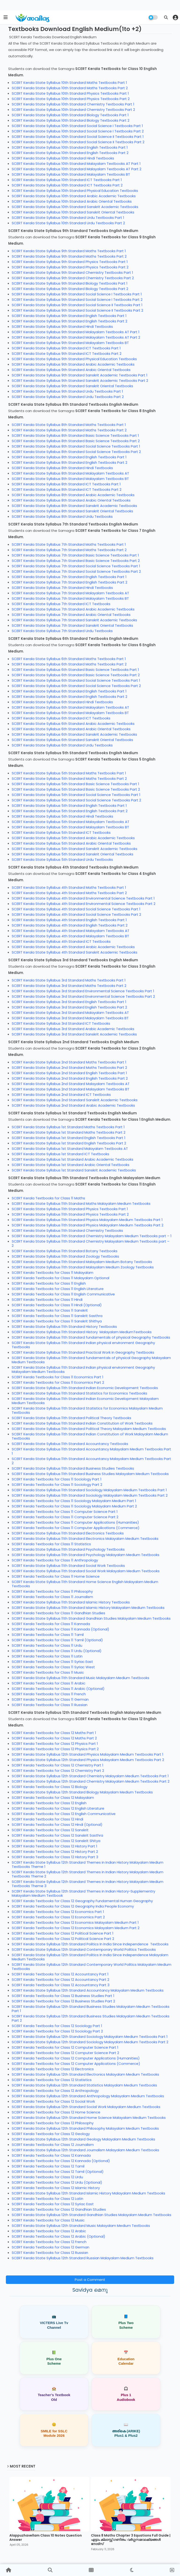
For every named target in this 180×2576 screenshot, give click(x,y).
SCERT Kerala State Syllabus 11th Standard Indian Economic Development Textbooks (85, 1387)
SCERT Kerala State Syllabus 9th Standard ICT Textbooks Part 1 (66, 348)
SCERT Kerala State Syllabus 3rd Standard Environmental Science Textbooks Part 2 (83, 996)
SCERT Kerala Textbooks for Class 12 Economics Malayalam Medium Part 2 (75, 1927)
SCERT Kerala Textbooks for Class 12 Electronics (53, 2068)
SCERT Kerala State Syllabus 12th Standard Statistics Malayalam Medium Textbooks (84, 2085)
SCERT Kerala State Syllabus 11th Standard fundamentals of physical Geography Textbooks (91, 1337)
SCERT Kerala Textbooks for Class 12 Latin (47, 2198)
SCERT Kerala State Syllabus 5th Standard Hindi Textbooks (62, 816)
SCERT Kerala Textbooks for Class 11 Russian (49, 1704)
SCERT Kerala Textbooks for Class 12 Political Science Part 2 (63, 1938)
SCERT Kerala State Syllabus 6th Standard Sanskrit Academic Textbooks (74, 734)
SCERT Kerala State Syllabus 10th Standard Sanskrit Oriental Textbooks (73, 212)
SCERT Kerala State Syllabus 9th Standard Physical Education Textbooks (74, 358)
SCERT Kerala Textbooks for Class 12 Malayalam (53, 1797)
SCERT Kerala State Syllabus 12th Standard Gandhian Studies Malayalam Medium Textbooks (91, 2214)
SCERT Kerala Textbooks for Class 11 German (50, 1699)
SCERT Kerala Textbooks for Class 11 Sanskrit (50, 1310)
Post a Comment (90, 2279)
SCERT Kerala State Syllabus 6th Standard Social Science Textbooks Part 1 (76, 680)
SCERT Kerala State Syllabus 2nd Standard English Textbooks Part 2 (70, 1078)
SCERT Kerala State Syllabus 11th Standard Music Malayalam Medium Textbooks (80, 1677)
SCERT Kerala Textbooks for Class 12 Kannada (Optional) (61, 2160)
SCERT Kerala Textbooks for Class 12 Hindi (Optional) (57, 1824)
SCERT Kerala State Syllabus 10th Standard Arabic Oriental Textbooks (72, 201)
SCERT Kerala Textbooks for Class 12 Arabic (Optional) (58, 2236)
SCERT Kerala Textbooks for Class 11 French (49, 1694)
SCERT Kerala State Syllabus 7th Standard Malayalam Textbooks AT (70, 593)
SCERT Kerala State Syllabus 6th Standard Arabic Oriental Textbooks (71, 728)
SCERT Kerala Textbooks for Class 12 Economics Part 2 (58, 1917)
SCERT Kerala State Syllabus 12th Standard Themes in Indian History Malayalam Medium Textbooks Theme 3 (87, 1883)
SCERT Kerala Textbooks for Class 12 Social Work (53, 2101)
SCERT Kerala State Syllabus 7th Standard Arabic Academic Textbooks (73, 609)
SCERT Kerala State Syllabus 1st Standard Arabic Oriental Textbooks (70, 1164)
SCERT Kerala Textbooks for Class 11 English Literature (58, 1288)
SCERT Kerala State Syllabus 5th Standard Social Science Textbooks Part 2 (76, 800)
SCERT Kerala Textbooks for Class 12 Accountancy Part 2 (60, 1979)
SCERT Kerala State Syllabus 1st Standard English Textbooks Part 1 (68, 1137)
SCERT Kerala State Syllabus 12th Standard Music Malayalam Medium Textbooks (81, 2225)
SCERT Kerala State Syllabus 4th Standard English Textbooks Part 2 (70, 925)
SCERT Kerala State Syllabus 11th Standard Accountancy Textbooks (70, 1443)
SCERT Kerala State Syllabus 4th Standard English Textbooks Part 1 (69, 919)
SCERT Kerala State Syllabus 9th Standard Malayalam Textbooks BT (70, 342)
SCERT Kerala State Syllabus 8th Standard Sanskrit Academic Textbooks (74, 505)
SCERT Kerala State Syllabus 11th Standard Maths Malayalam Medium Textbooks (81, 1203)
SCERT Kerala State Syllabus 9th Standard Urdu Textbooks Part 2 (68, 396)
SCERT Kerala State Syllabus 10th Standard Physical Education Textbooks (75, 190)
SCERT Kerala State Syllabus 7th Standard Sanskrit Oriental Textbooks (72, 625)
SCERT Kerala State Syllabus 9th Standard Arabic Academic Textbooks (73, 364)
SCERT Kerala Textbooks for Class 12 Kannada (51, 2155)
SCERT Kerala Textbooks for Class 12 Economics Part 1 (58, 1911)
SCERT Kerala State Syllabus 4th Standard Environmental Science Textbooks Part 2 (83, 903)
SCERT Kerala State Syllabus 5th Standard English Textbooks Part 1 (69, 805)
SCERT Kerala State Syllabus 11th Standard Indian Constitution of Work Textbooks (82, 1423)
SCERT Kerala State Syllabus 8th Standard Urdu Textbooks (62, 516)
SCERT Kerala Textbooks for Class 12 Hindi (47, 1819)
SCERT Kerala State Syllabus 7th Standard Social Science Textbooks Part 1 (76, 566)
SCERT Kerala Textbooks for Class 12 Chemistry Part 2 (58, 1770)
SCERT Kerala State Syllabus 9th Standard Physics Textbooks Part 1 (70, 261)
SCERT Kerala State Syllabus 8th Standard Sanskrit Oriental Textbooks (72, 511)
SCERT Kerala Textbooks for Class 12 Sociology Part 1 (57, 2025)
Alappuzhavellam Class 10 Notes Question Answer (45, 2540)
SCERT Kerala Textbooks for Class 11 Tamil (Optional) (57, 1640)
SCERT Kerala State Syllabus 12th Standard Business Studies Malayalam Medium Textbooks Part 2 (90, 2018)
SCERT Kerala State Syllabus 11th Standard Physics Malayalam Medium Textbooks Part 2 (87, 1225)
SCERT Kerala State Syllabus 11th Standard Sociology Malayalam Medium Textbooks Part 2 (90, 1495)
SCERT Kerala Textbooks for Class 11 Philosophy (52, 1591)
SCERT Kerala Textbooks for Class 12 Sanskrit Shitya (56, 1840)
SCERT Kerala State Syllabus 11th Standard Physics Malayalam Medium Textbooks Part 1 (87, 1219)
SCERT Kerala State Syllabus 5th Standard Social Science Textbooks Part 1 (76, 794)
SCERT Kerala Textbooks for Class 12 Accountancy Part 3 (60, 1984)
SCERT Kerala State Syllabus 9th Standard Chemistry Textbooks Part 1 (72, 272)
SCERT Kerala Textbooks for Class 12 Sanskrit (50, 1829)
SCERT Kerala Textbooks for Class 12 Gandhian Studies (59, 2209)
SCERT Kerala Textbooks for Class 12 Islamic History (56, 2187)
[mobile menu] (5, 17)
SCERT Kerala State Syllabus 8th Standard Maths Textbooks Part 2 (69, 430)
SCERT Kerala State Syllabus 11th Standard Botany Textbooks (64, 1250)
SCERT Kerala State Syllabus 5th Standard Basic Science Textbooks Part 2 (76, 789)
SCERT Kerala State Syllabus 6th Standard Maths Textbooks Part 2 (69, 664)
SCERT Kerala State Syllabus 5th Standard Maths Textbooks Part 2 (69, 778)
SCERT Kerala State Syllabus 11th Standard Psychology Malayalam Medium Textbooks (85, 1554)
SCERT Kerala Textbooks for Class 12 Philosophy (53, 2122)
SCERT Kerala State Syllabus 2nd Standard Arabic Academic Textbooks (73, 1105)
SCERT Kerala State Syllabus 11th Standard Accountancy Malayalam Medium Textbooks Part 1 (91, 1451)
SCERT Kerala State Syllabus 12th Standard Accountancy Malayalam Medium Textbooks (88, 1990)
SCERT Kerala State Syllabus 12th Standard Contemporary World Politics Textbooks (84, 1949)
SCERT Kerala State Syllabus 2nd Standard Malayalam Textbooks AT (71, 1083)
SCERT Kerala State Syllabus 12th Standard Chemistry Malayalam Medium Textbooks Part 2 (90, 1781)
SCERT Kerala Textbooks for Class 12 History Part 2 (55, 1851)
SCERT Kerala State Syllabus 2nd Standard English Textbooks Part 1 (69, 1072)
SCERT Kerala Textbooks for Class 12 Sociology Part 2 (57, 2031)
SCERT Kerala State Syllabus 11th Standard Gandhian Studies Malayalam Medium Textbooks (91, 1618)
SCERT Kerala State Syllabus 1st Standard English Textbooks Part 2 (69, 1143)
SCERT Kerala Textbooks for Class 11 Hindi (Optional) (57, 1304)
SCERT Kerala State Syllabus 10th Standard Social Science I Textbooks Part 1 (77, 125)
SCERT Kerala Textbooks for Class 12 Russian (50, 2252)
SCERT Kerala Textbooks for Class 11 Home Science (56, 1576)
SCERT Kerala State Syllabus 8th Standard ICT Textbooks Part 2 (66, 489)
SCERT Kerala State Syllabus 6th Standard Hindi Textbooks (62, 701)
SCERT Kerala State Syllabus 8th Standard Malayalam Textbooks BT (70, 478)
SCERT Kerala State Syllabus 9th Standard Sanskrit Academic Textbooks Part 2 (80, 380)
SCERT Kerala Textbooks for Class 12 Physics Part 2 (55, 1748)
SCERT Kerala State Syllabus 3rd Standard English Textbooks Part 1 (69, 1001)
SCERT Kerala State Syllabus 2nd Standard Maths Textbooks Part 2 (69, 1067)
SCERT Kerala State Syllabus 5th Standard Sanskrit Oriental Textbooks (72, 854)
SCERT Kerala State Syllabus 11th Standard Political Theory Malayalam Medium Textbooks (89, 1428)
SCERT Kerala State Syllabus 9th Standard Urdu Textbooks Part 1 (67, 391)
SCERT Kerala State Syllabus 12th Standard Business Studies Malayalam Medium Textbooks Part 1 (90, 2008)
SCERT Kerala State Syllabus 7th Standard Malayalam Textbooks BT (70, 598)
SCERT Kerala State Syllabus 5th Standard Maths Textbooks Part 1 (69, 773)
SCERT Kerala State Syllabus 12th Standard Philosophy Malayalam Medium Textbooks (85, 2128)
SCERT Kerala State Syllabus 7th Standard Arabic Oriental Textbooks (71, 614)
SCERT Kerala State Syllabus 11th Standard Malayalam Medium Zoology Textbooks (83, 1267)
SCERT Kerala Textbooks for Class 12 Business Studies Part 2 (63, 2001)
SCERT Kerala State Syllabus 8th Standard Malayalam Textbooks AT (70, 473)
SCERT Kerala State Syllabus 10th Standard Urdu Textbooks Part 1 (68, 217)
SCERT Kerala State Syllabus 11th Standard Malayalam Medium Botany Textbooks (82, 1261)
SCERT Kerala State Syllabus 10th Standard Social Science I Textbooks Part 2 (78, 131)
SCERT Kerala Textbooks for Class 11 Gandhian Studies (58, 1612)
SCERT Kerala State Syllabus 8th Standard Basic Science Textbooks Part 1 (75, 435)
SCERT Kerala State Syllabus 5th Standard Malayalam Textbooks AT (70, 821)
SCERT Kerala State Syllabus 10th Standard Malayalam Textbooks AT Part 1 (76, 163)
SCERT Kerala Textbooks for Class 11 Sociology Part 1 (56, 1479)
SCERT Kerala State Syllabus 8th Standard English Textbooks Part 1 (69, 457)
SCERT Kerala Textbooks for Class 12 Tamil (48, 2166)
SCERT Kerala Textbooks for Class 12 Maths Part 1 (54, 1732)
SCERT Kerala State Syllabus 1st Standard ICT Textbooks (60, 1153)
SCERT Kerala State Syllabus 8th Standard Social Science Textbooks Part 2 (76, 451)
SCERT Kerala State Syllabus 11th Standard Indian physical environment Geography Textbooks (83, 1344)
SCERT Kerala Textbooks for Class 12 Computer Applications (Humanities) (76, 2058)
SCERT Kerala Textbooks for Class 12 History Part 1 (54, 1846)
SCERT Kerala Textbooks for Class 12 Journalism (53, 2144)
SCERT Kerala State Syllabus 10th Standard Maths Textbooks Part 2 (70, 87)
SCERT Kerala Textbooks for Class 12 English (49, 1802)
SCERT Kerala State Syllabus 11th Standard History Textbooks (64, 1326)
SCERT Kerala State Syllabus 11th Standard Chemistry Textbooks (67, 1230)
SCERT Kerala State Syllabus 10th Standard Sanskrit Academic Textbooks (75, 206)
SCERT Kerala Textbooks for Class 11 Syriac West (53, 1667)
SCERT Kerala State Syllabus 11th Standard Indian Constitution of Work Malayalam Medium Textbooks (90, 1436)
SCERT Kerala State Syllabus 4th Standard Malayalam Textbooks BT (70, 936)
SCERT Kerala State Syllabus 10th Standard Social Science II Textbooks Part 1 (78, 136)
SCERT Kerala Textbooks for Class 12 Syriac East (53, 2203)
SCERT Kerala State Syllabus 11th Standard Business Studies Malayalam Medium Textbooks (90, 1473)
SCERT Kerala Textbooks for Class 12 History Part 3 (55, 1856)
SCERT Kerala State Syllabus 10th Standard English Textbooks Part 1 (70, 147)
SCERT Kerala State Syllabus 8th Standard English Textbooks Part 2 (69, 462)
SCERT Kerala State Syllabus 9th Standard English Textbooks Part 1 (69, 315)
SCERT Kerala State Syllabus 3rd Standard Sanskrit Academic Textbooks (74, 1034)
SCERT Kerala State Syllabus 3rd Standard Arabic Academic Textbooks (73, 1028)
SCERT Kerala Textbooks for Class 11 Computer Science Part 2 (65, 1516)
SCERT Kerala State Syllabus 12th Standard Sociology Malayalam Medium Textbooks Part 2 (90, 2041)
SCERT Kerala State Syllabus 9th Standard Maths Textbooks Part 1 (69, 250)
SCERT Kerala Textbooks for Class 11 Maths (48, 1198)
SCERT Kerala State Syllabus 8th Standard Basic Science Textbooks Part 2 (76, 440)
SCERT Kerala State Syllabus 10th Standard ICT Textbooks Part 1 (67, 179)
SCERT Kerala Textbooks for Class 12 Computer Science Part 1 (65, 2047)
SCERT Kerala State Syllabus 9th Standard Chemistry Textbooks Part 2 (73, 277)
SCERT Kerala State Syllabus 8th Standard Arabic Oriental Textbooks (71, 500)
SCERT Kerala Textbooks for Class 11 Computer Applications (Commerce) (75, 1527)
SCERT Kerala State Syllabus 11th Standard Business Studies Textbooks (73, 1468)
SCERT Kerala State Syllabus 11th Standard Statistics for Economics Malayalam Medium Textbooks (87, 1410)
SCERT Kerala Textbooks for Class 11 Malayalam (52, 1272)
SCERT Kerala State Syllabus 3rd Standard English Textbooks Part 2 (69, 1007)
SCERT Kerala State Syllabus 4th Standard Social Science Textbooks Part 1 (76, 909)
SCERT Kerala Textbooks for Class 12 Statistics (52, 2079)
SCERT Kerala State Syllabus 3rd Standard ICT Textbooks (61, 1023)
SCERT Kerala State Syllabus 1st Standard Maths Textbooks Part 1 (68, 1126)
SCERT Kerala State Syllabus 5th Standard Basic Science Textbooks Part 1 (75, 783)
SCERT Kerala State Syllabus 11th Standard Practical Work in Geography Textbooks (83, 1352)
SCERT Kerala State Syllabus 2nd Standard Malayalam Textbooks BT (70, 1089)
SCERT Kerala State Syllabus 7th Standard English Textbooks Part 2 (69, 582)
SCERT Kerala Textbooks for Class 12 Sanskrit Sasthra (57, 1835)
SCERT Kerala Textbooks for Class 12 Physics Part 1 (55, 1743)
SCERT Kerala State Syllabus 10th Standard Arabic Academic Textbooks (74, 195)
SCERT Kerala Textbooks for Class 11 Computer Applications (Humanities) (75, 1522)
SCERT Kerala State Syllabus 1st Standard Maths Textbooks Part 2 (68, 1132)
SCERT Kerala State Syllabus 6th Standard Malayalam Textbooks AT (70, 707)
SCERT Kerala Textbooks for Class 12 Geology (51, 2133)
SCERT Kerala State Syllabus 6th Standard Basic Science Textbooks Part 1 (75, 669)
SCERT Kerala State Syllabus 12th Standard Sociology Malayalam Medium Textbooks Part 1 (90, 2036)
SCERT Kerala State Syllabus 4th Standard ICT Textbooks (61, 941)
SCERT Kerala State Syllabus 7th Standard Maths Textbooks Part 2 (69, 549)
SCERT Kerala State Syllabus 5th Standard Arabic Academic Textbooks (73, 837)
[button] (166, 17)
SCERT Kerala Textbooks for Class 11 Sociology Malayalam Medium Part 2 (74, 1506)
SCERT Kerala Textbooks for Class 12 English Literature (58, 1808)
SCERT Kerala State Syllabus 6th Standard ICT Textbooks (61, 718)
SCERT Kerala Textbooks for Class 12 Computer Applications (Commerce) (76, 2063)
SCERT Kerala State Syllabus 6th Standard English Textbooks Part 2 (69, 696)
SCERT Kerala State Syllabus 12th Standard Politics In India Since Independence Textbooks (90, 1944)
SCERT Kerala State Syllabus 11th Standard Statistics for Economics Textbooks (79, 1393)
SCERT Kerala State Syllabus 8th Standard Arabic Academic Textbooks (73, 494)
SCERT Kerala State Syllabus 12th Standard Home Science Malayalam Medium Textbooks (89, 2117)
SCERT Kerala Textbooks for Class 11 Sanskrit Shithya (57, 1321)
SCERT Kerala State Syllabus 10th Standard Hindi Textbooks (63, 158)
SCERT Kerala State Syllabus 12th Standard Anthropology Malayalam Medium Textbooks (88, 2095)
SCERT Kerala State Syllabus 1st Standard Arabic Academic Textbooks (72, 1159)
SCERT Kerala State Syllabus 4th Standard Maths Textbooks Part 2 (69, 892)
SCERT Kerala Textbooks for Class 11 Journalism (52, 1596)
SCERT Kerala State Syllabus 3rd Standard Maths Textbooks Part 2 (69, 985)
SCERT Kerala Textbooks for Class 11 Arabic (48, 1683)
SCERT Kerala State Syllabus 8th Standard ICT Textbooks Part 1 (66, 484)
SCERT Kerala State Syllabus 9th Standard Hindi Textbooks (62, 326)
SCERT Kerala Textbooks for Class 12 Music (48, 2220)
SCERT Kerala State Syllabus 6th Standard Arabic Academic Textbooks (73, 723)
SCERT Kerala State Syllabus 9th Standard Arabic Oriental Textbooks (71, 369)
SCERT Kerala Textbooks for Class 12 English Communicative (64, 1813)
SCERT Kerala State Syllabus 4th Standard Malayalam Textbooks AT (70, 930)
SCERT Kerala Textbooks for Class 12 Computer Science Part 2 (65, 2052)
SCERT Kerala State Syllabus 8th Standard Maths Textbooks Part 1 (69, 424)
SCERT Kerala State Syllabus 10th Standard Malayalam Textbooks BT (71, 174)
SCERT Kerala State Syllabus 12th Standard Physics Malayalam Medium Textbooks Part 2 (88, 1759)
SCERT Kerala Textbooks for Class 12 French (49, 2241)
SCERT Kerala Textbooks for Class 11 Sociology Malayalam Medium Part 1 (74, 1500)
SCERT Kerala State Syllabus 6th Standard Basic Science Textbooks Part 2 (76, 674)
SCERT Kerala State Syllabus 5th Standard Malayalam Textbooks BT (70, 827)
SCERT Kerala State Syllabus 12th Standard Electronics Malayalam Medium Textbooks (85, 2074)
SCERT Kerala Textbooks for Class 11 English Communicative (63, 1294)
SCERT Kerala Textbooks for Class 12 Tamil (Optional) (58, 2171)
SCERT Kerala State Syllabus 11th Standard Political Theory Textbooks (71, 1417)
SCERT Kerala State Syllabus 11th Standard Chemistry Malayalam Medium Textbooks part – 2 (90, 1243)
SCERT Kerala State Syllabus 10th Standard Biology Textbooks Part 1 (70, 114)
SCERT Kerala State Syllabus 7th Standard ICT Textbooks (61, 603)
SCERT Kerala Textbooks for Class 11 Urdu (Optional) (56, 1650)
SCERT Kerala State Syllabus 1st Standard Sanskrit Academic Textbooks (74, 1170)
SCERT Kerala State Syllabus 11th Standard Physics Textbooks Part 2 (70, 1214)
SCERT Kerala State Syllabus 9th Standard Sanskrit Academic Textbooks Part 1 (79, 375)
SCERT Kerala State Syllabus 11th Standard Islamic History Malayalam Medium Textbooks (88, 1607)
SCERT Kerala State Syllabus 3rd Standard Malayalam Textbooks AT (70, 1012)
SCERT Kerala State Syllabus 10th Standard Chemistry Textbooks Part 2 (73, 109)
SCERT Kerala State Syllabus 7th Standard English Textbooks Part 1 (69, 576)
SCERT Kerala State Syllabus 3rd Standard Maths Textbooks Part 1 (69, 980)
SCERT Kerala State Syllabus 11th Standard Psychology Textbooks (68, 1549)
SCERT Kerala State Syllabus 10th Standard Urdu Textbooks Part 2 (68, 222)
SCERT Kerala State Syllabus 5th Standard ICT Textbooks (61, 832)
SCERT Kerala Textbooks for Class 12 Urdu (47, 2176)
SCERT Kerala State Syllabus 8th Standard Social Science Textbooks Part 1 (76, 446)
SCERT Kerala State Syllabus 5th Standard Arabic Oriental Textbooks (71, 843)
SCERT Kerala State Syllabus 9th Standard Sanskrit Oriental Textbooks (72, 385)
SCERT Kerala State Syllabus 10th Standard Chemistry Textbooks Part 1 (73, 104)
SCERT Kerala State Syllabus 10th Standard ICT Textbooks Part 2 (67, 185)
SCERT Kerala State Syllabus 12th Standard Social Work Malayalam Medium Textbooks (86, 2106)
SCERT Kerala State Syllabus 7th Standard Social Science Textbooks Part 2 (76, 571)
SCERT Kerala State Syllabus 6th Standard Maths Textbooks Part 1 (69, 658)
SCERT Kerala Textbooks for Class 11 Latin (47, 1656)
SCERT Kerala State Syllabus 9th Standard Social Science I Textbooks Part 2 (77, 299)
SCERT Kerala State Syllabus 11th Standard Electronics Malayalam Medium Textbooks (85, 1538)
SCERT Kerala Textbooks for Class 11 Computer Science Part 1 (65, 1511)
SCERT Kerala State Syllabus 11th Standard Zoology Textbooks (65, 1256)
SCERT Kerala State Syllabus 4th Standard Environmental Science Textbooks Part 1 (83, 898)
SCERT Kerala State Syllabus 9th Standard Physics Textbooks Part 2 (70, 267)
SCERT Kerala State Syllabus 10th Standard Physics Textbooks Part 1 (70, 93)
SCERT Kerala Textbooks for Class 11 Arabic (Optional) (58, 1688)
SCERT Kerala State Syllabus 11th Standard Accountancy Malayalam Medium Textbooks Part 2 (91, 1460)
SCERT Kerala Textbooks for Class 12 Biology (49, 1786)
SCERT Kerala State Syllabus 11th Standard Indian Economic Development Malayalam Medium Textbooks (85, 1400)
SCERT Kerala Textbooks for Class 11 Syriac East (52, 1661)
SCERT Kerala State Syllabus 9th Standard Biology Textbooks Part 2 (70, 288)
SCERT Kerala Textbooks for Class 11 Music (48, 1672)
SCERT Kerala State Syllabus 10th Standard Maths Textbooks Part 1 (69, 82)
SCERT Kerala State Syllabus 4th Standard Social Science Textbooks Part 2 (76, 914)
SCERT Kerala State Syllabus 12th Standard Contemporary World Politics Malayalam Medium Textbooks (91, 1966)
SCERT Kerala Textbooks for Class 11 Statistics (51, 1543)
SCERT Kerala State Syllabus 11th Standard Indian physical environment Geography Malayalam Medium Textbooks (83, 1369)
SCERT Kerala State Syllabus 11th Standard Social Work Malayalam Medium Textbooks (86, 1570)
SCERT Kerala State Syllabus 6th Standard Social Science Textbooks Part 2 (76, 685)
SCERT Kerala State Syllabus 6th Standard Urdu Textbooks (62, 745)
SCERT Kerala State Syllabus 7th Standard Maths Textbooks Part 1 (69, 544)
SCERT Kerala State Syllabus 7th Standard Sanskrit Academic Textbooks (74, 620)
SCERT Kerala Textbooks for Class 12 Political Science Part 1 (62, 1933)
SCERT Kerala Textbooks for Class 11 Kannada (51, 1623)
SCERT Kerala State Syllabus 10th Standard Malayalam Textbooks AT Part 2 (76, 168)
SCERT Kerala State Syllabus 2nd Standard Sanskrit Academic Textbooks (75, 1099)
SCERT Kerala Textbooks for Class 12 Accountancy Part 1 (60, 1974)
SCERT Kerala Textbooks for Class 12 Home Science (56, 2112)
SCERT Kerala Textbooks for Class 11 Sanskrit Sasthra (57, 1315)
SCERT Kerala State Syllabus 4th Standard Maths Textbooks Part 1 (69, 887)
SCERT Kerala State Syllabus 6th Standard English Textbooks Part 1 (69, 691)
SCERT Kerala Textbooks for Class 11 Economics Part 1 (57, 1377)
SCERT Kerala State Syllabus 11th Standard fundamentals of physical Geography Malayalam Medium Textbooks (91, 1359)
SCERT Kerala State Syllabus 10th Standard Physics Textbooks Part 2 (71, 98)
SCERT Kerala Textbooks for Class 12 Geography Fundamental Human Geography (82, 1900)
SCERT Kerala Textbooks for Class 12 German (50, 2247)
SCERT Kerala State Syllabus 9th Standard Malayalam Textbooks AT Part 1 (75, 331)
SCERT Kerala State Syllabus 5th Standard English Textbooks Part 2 (70, 810)
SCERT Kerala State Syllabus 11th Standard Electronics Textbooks (68, 1533)
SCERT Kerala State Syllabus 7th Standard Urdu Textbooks (62, 630)
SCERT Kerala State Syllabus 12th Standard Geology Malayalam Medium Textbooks (83, 2139)
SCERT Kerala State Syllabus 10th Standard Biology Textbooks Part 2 (70, 120)
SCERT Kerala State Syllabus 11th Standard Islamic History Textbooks (71, 1602)
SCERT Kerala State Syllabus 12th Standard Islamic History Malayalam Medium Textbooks (88, 2193)
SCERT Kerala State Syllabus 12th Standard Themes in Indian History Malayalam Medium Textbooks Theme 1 (87, 1864)
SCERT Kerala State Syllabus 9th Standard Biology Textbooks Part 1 (70, 283)
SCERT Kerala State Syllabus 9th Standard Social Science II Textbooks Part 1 (77, 304)
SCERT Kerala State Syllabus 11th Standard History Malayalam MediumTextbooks (82, 1331)
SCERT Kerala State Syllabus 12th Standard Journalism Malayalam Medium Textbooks (85, 2149)
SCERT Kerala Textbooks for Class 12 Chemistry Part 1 (57, 1765)
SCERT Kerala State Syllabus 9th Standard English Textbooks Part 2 (69, 321)
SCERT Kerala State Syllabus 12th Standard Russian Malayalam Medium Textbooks (83, 2257)
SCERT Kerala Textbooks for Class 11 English (49, 1283)
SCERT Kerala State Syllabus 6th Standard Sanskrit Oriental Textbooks (72, 739)
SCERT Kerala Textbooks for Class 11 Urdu (47, 1645)
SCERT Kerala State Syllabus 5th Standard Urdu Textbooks (62, 859)
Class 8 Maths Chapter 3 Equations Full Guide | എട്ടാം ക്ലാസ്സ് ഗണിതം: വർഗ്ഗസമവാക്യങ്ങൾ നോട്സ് (130, 2542)
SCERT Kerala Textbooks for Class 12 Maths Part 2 (54, 1738)
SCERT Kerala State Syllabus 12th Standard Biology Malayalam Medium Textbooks (82, 1792)
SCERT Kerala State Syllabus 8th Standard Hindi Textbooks (62, 467)
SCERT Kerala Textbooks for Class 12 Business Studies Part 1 (63, 1995)
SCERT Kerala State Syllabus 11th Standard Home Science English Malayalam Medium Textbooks (85, 1583)
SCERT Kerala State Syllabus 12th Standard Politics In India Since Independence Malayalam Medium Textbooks (90, 1957)
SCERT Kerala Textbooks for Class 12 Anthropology (55, 2090)
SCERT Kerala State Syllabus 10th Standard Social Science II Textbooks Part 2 (78, 141)
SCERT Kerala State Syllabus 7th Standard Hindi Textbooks (62, 587)
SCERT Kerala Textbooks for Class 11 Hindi (47, 1299)
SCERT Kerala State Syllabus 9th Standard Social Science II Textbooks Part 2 (77, 310)
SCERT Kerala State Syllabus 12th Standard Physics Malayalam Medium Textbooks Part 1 (87, 1754)
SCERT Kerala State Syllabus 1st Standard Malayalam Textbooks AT (70, 1148)
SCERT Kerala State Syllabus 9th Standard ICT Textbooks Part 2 (66, 353)
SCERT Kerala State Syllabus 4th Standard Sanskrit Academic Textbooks (74, 952)
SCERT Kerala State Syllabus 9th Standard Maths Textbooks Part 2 (69, 256)
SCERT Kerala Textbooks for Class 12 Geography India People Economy (73, 1906)
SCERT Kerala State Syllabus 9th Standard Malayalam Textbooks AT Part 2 (76, 337)
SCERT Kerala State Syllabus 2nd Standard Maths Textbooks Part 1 (69, 1062)
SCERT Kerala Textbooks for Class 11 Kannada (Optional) (60, 1629)
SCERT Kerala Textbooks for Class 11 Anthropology (55, 1560)
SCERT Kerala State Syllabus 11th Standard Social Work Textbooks (68, 1565)
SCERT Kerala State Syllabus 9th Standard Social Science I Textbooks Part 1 (77, 294)
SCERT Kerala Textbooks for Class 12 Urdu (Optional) (57, 2182)
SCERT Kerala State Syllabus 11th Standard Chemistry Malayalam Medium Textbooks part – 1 (92, 1235)
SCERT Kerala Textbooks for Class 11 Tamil (48, 1634)
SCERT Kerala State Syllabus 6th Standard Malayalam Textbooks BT (70, 712)
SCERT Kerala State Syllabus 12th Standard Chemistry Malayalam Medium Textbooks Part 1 (90, 1775)
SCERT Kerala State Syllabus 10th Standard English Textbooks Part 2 (70, 152)
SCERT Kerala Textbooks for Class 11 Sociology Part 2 (57, 1484)
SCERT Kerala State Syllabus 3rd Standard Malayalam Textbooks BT (70, 1018)
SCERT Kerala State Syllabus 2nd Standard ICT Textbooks (61, 1094)
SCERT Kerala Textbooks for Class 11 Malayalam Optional (60, 1277)
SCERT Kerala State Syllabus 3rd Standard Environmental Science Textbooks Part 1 (83, 991)
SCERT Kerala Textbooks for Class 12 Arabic (49, 2230)
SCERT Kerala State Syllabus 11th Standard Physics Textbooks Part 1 (70, 1208)
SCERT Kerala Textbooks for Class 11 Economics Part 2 (58, 1382)
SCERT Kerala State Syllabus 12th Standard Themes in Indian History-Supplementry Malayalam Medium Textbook (83, 1893)
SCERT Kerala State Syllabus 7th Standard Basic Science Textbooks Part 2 (76, 560)
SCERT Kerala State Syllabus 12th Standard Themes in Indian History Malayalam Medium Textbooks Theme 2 (87, 1874)
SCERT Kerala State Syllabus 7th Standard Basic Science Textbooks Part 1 (75, 555)
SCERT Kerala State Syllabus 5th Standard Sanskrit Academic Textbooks (74, 848)
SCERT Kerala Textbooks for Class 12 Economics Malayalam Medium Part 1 (75, 1922)
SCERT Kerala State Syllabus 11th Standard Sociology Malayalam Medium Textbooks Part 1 (89, 1489)
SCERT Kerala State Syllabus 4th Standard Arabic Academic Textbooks (73, 946)
